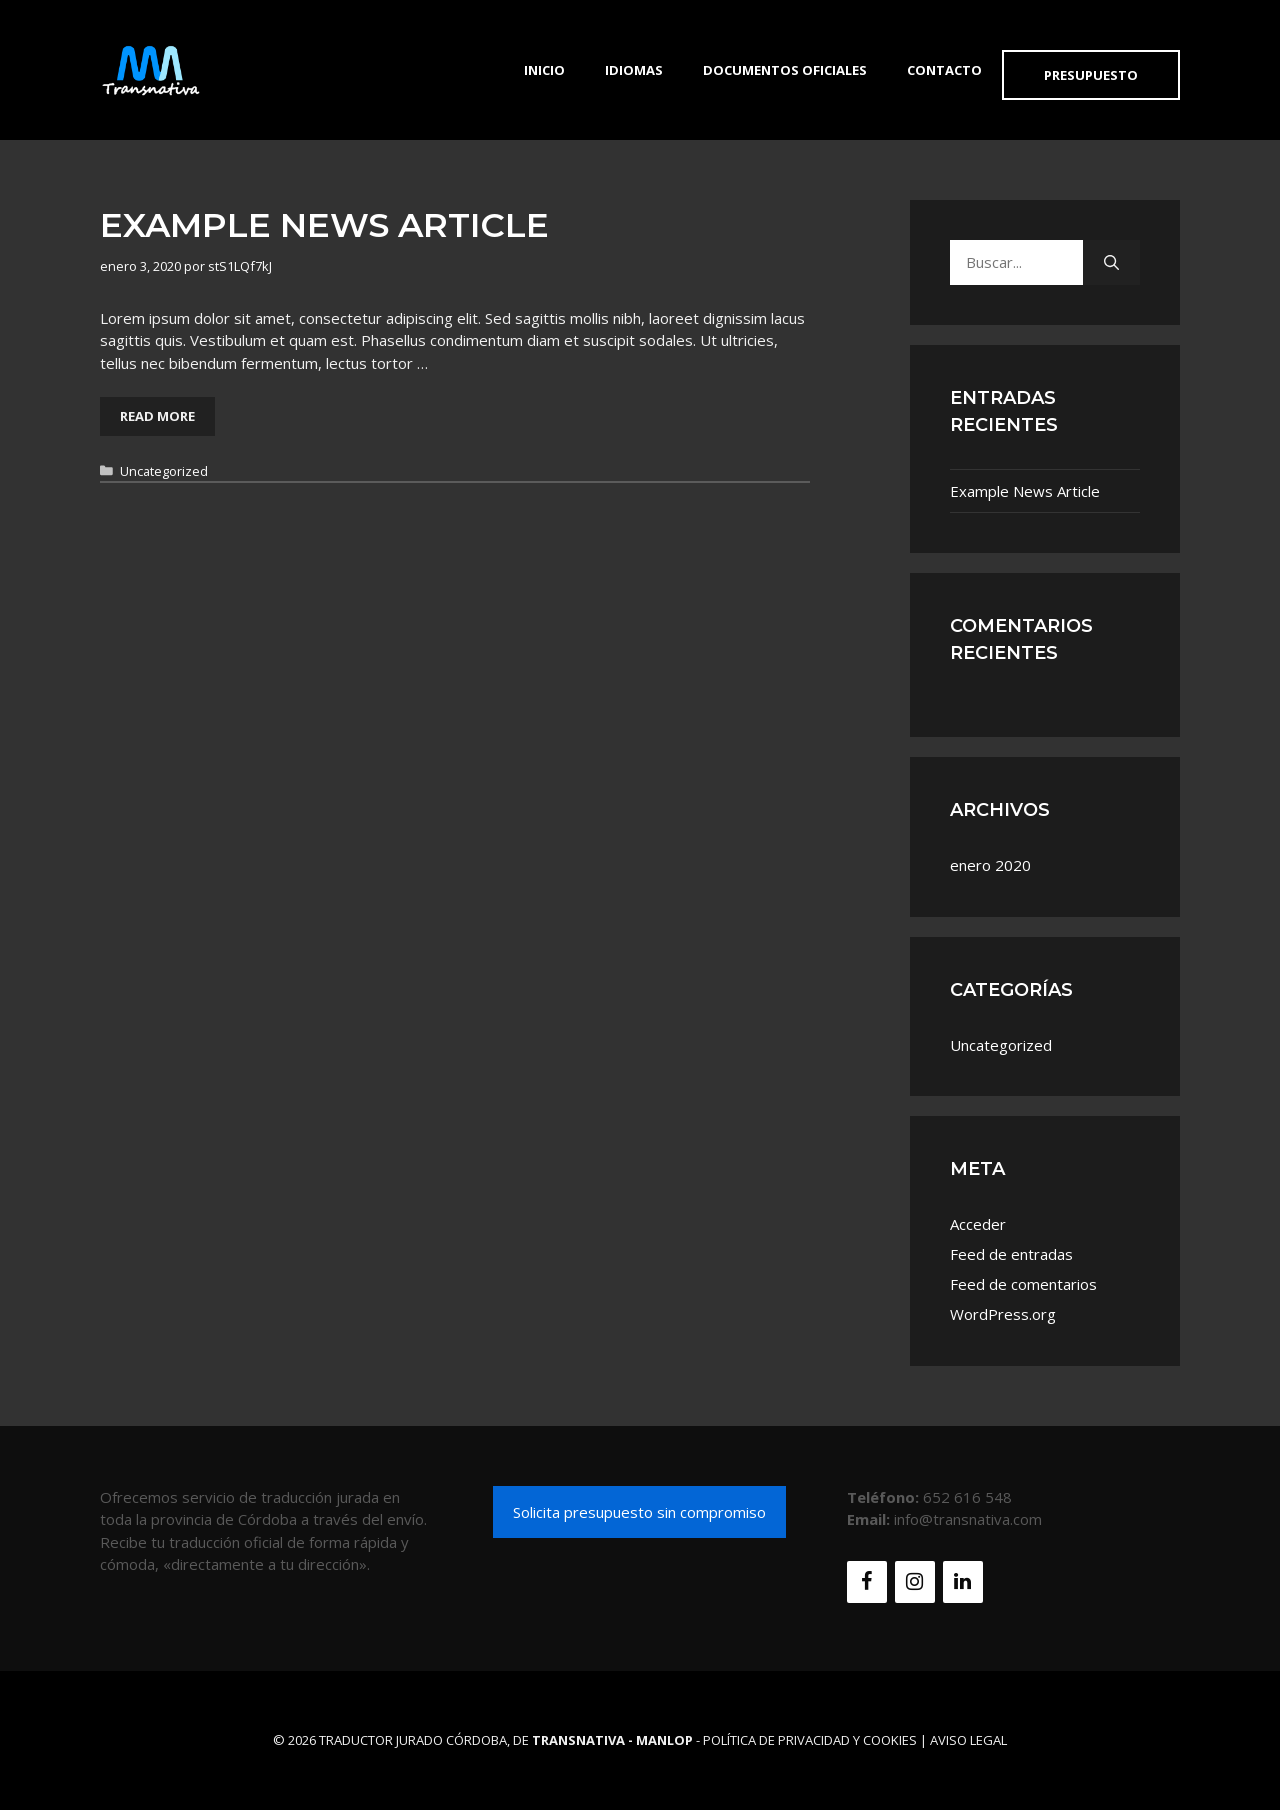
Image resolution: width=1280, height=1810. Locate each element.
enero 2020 (990, 865)
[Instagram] (915, 1582)
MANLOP (664, 1740)
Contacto (944, 70)
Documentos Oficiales (785, 70)
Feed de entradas (1011, 1254)
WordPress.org (1003, 1314)
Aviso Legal (968, 1740)
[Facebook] (867, 1582)
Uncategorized (164, 471)
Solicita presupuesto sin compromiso (639, 1512)
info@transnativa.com (968, 1519)
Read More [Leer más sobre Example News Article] (157, 416)
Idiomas (634, 70)
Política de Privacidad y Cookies (810, 1740)
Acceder (978, 1224)
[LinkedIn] (963, 1582)
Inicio (544, 70)
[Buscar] (1111, 262)
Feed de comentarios (1023, 1284)
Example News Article (324, 225)
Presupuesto (1091, 75)
